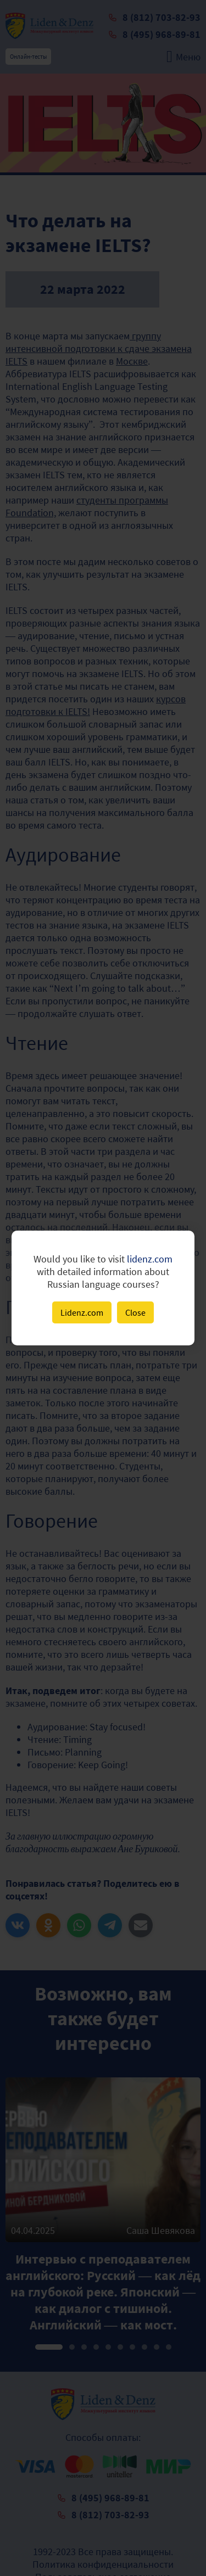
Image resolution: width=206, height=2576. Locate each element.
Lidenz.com (81, 1312)
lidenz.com (149, 1259)
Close (135, 1312)
